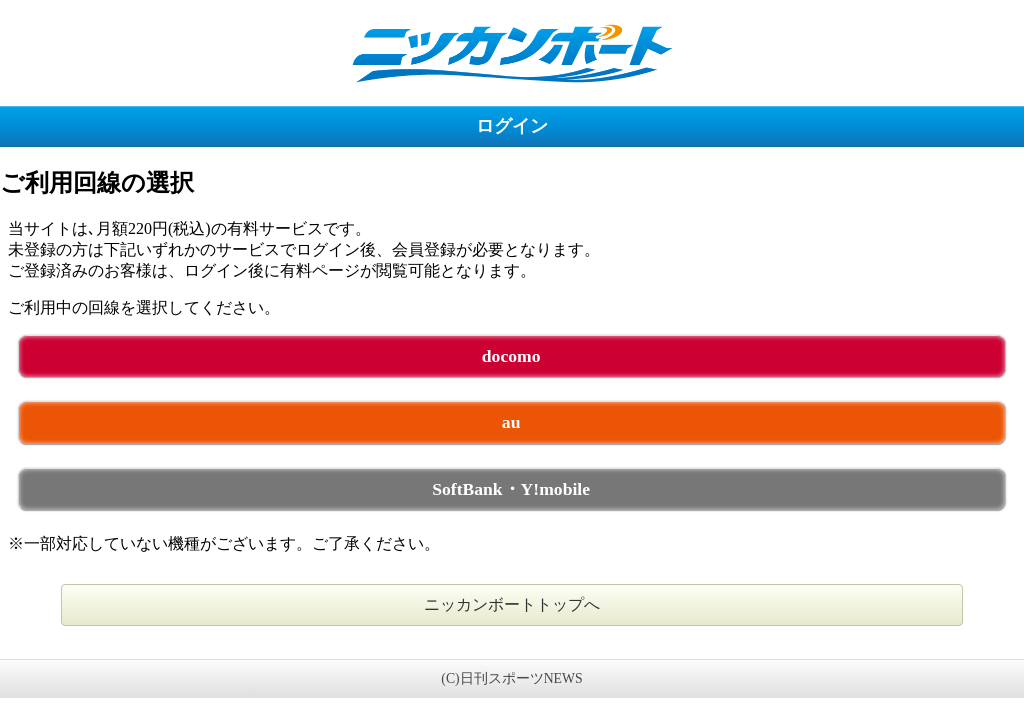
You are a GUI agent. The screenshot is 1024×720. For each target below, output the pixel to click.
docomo (511, 356)
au (511, 422)
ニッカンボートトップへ (512, 604)
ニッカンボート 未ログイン (512, 52)
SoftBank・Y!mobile (511, 489)
